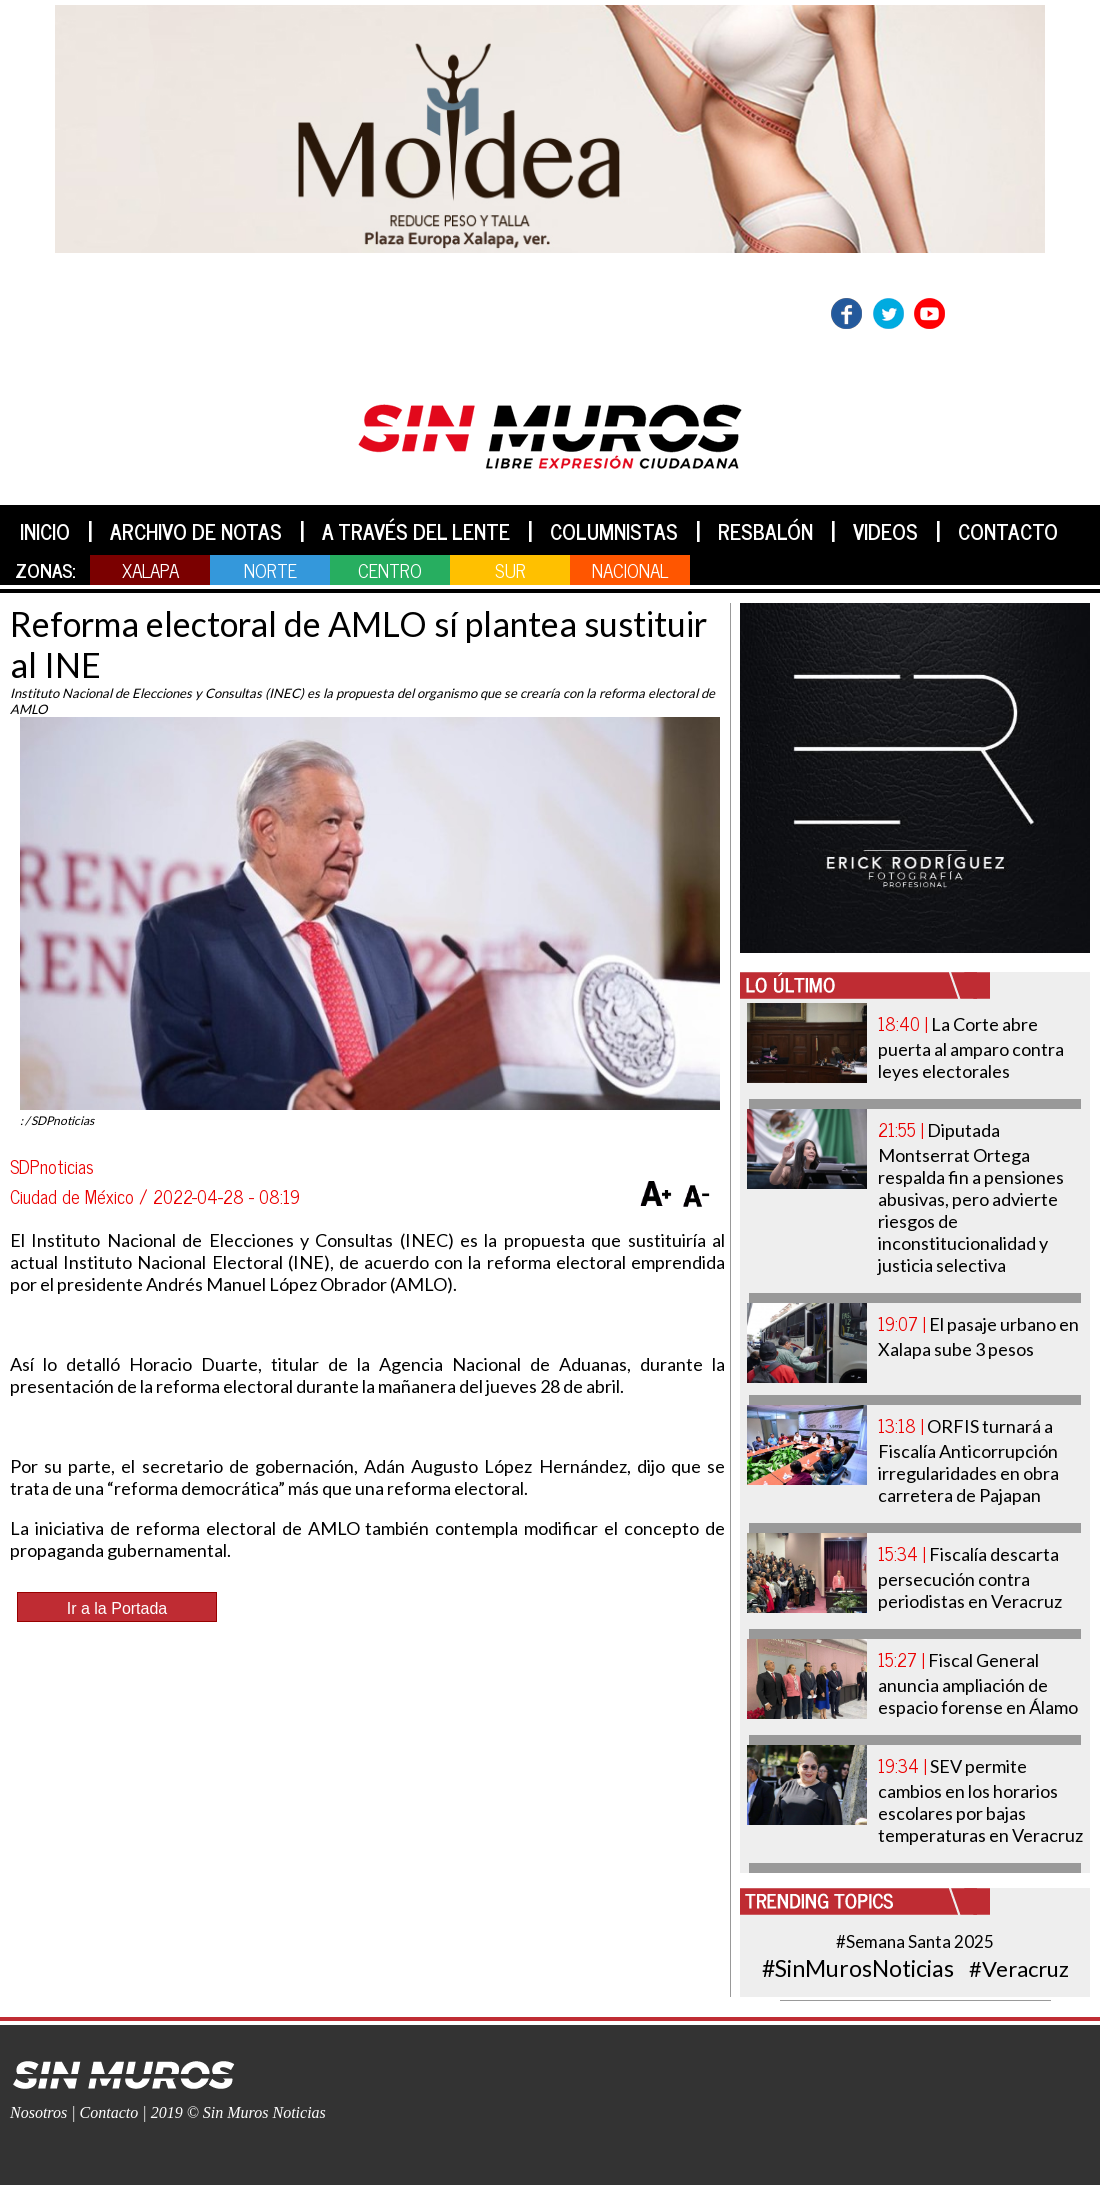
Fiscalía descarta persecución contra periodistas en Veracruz (970, 1577)
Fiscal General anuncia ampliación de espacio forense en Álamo (978, 1683)
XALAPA (150, 569)
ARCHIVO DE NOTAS (196, 531)
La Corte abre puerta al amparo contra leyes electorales (971, 1047)
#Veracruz (1019, 1968)
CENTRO (390, 569)
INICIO (45, 531)
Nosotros (38, 2112)
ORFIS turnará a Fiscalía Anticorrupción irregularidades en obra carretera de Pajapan (968, 1460)
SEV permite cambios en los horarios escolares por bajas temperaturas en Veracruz (980, 1800)
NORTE (270, 569)
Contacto (109, 2112)
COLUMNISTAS (614, 531)
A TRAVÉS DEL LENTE (416, 531)
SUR (510, 569)
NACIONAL (630, 569)
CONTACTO (1008, 531)
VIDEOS (885, 531)
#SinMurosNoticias (858, 1968)
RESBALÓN (765, 531)
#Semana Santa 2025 (915, 1941)
